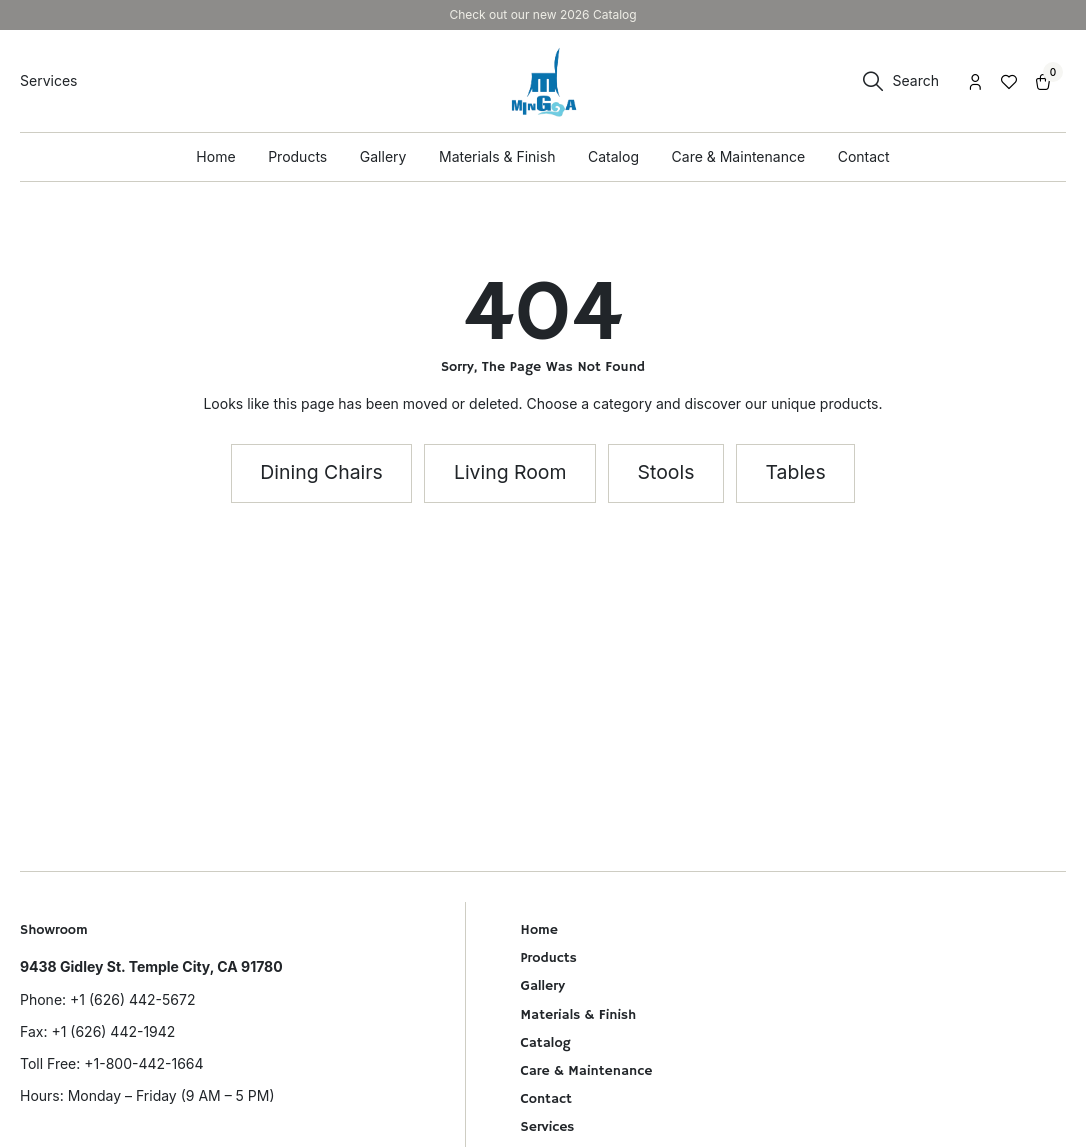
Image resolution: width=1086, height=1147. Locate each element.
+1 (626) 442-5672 (132, 999)
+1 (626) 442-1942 (113, 1031)
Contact (546, 1099)
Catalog (546, 1043)
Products (549, 958)
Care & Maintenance (587, 1071)
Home (539, 930)
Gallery (543, 986)
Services (548, 1127)
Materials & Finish (579, 1015)
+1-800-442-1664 (143, 1063)
